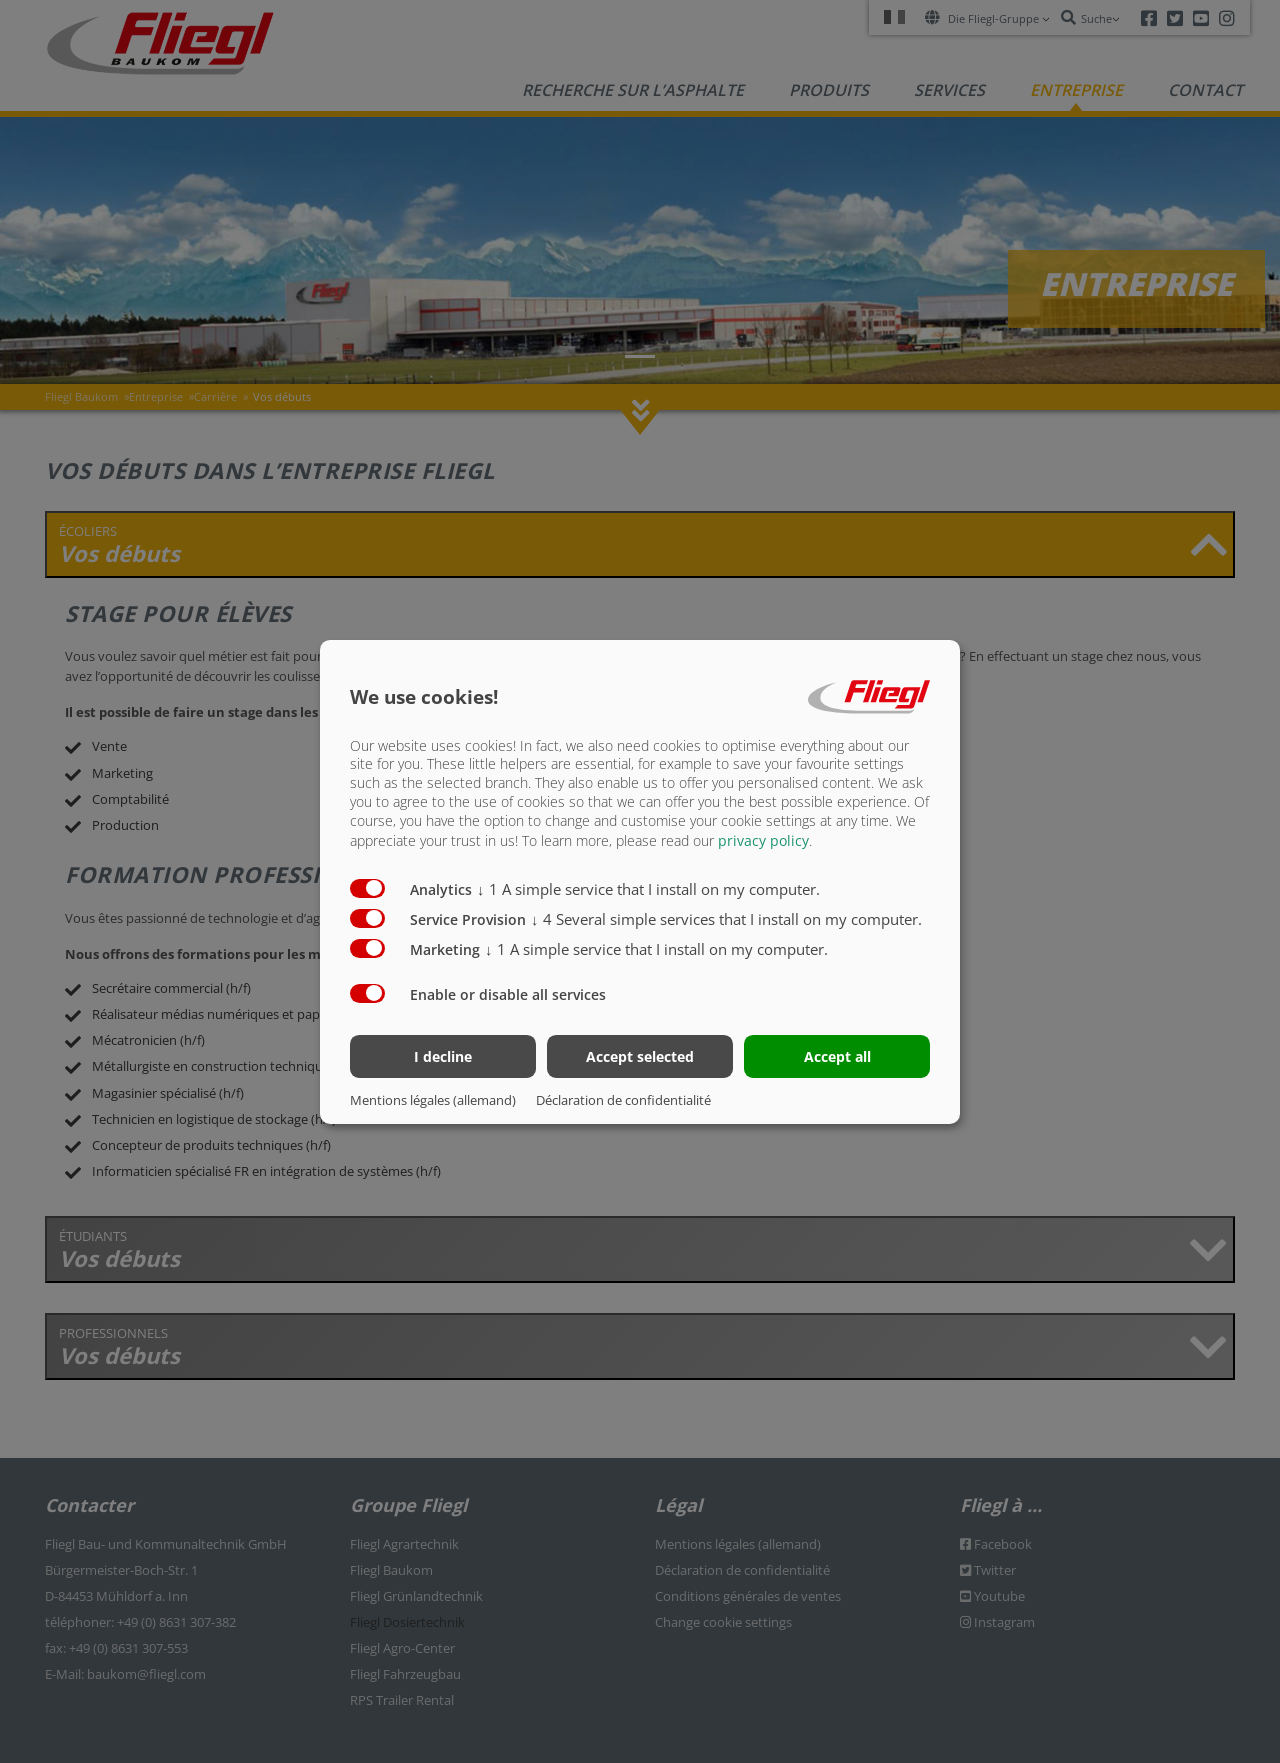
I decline (443, 1056)
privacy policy (763, 840)
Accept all (837, 1056)
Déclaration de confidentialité (623, 1100)
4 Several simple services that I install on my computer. (726, 919)
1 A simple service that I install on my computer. (648, 889)
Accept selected (640, 1056)
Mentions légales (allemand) (433, 1100)
